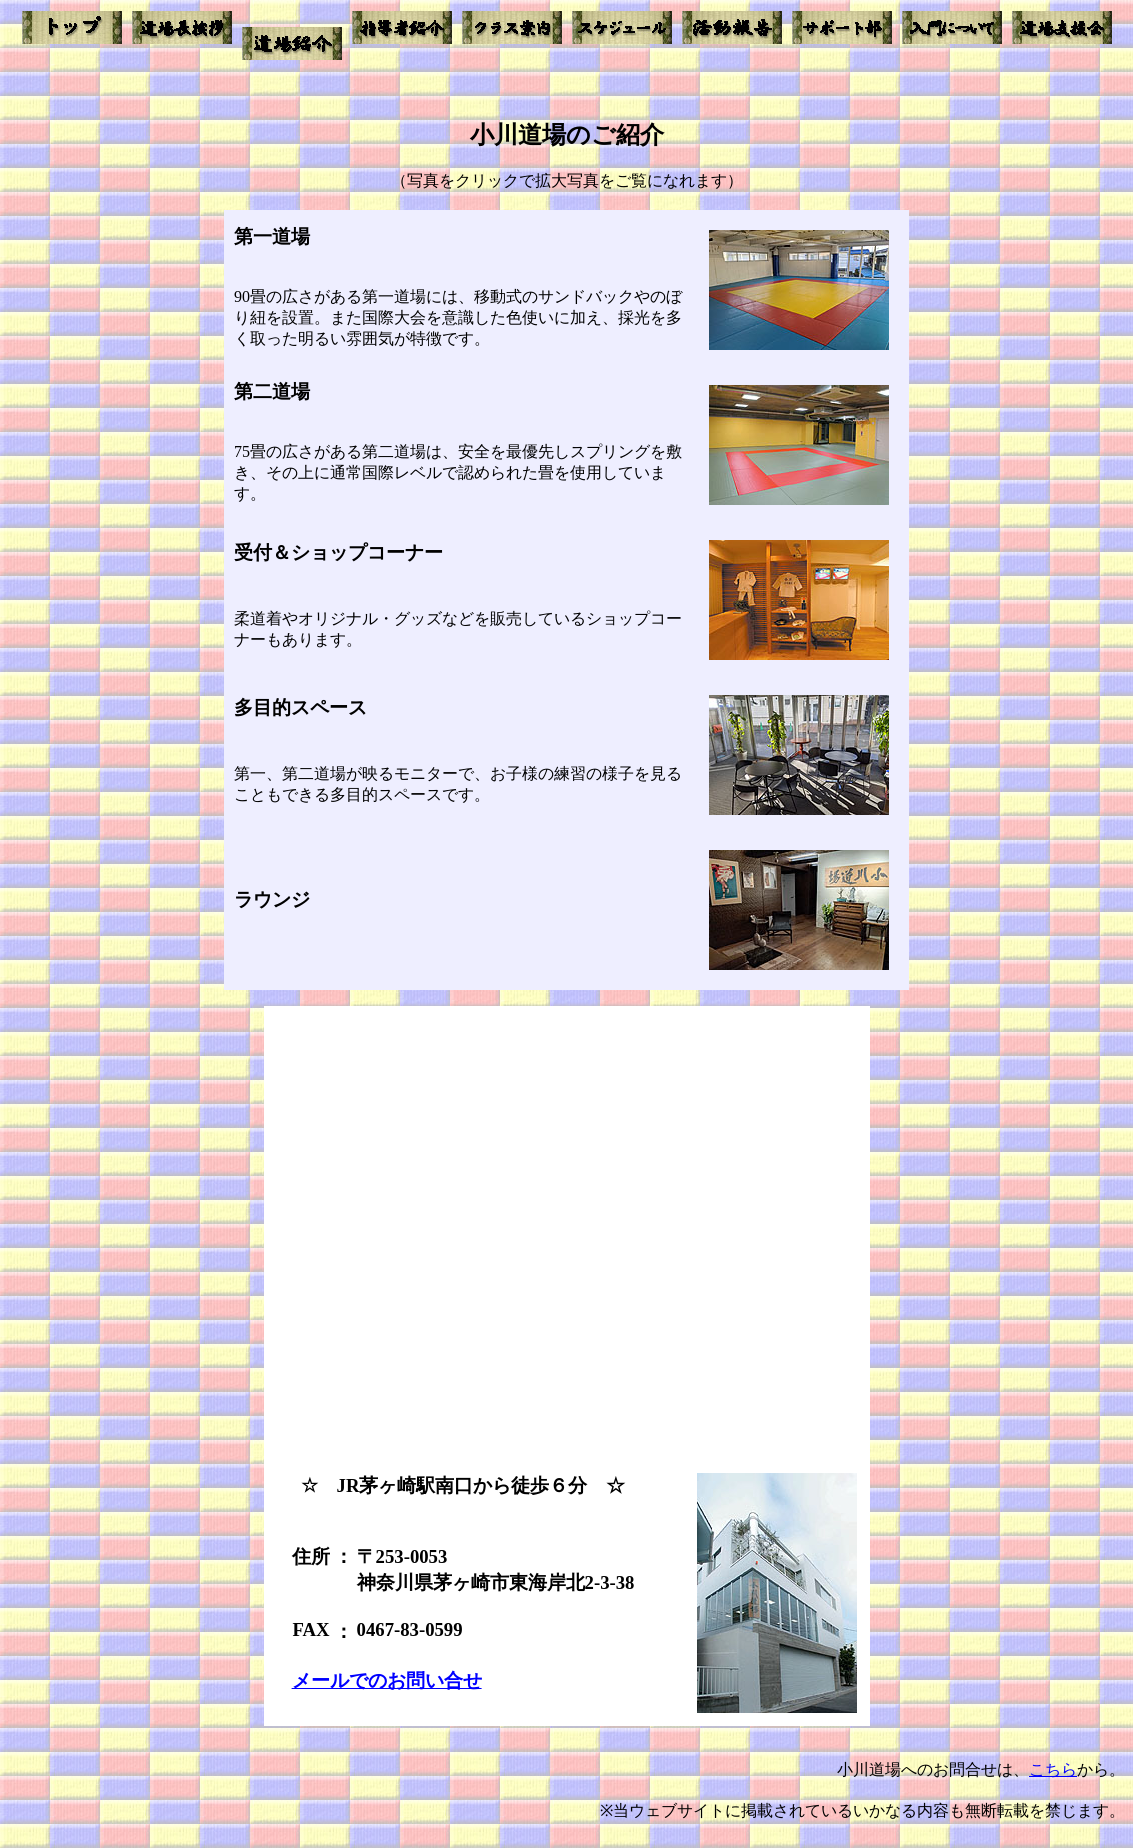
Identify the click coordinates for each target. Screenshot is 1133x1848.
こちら (1053, 1769)
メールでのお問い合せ (387, 1680)
